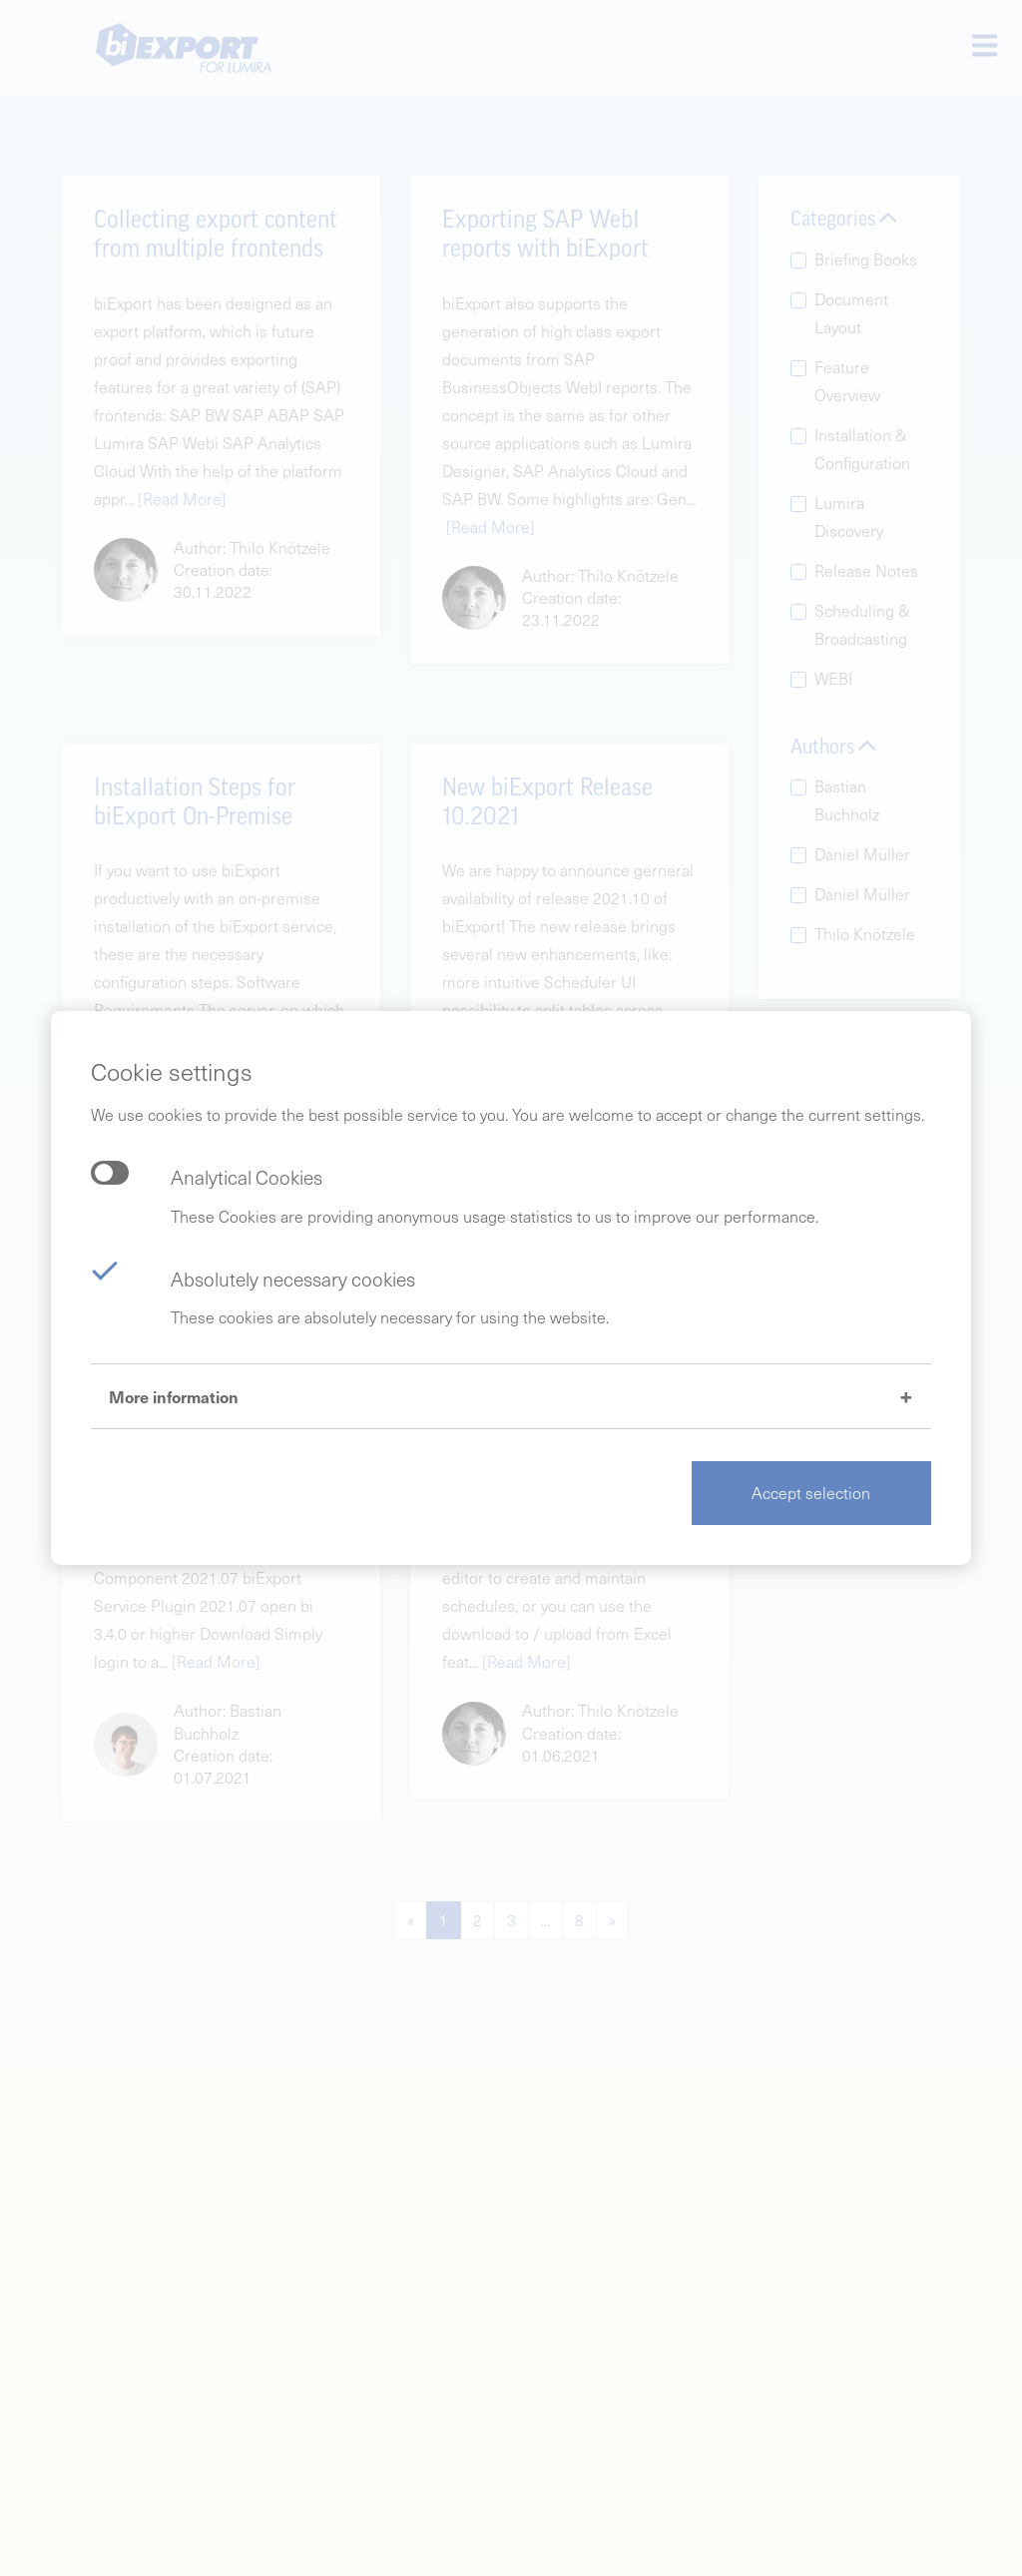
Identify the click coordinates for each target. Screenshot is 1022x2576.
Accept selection (811, 1492)
